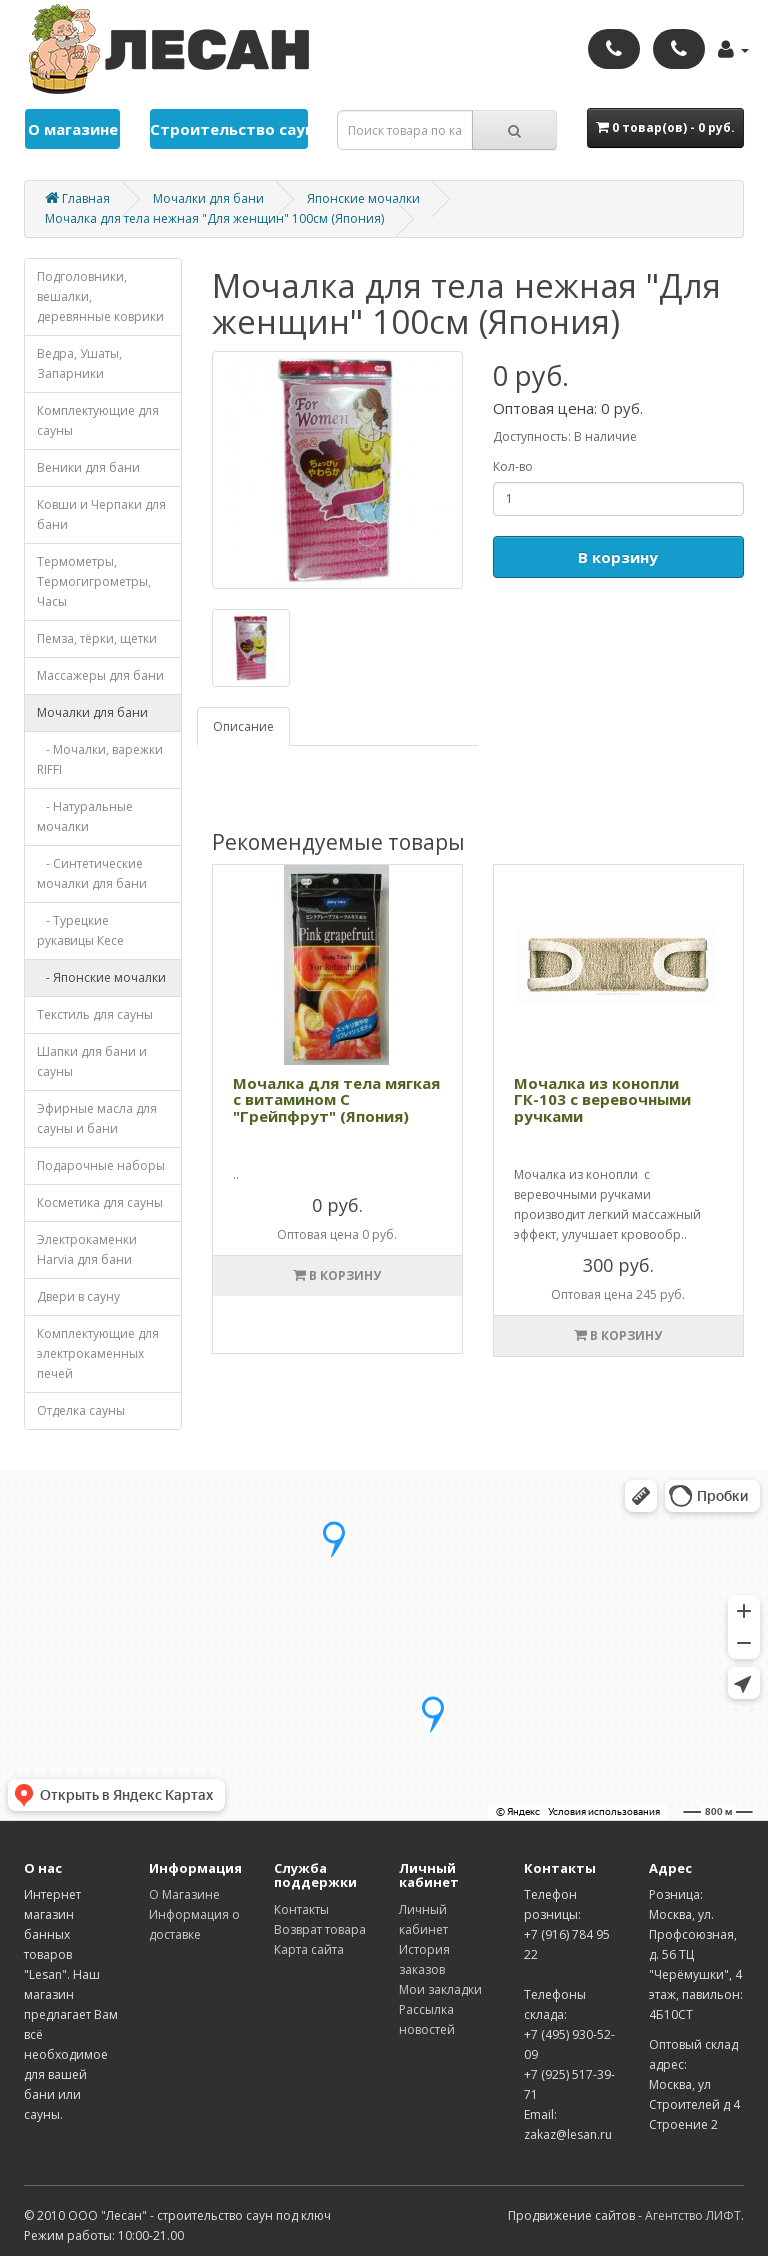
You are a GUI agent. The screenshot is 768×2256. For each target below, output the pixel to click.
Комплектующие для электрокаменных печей (98, 1353)
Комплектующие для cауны (98, 420)
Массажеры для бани (100, 675)
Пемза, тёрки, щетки (97, 638)
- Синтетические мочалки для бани (92, 873)
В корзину (618, 557)
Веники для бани (88, 467)
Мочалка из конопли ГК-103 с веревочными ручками (602, 1099)
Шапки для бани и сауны (92, 1061)
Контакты (301, 1909)
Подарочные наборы (101, 1165)
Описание (243, 726)
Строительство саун (229, 129)
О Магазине (184, 1894)
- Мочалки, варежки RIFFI (100, 759)
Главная (77, 198)
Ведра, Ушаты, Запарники (79, 363)
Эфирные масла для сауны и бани (97, 1118)
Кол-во (513, 466)
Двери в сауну (78, 1296)
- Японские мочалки (101, 977)
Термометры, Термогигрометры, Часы (94, 581)
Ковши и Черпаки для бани (101, 514)
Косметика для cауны (100, 1202)
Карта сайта (309, 1949)
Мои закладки (440, 1989)
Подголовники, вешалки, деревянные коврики (100, 296)
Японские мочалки (363, 198)
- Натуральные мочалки (85, 816)
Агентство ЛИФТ (693, 2215)
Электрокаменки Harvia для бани (87, 1249)
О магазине (73, 129)
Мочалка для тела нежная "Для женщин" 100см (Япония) (214, 218)
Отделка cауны (81, 1410)
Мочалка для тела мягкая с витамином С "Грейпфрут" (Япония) (336, 1099)
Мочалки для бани (208, 198)
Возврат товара (320, 1929)
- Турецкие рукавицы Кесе (80, 930)
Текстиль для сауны (95, 1014)
